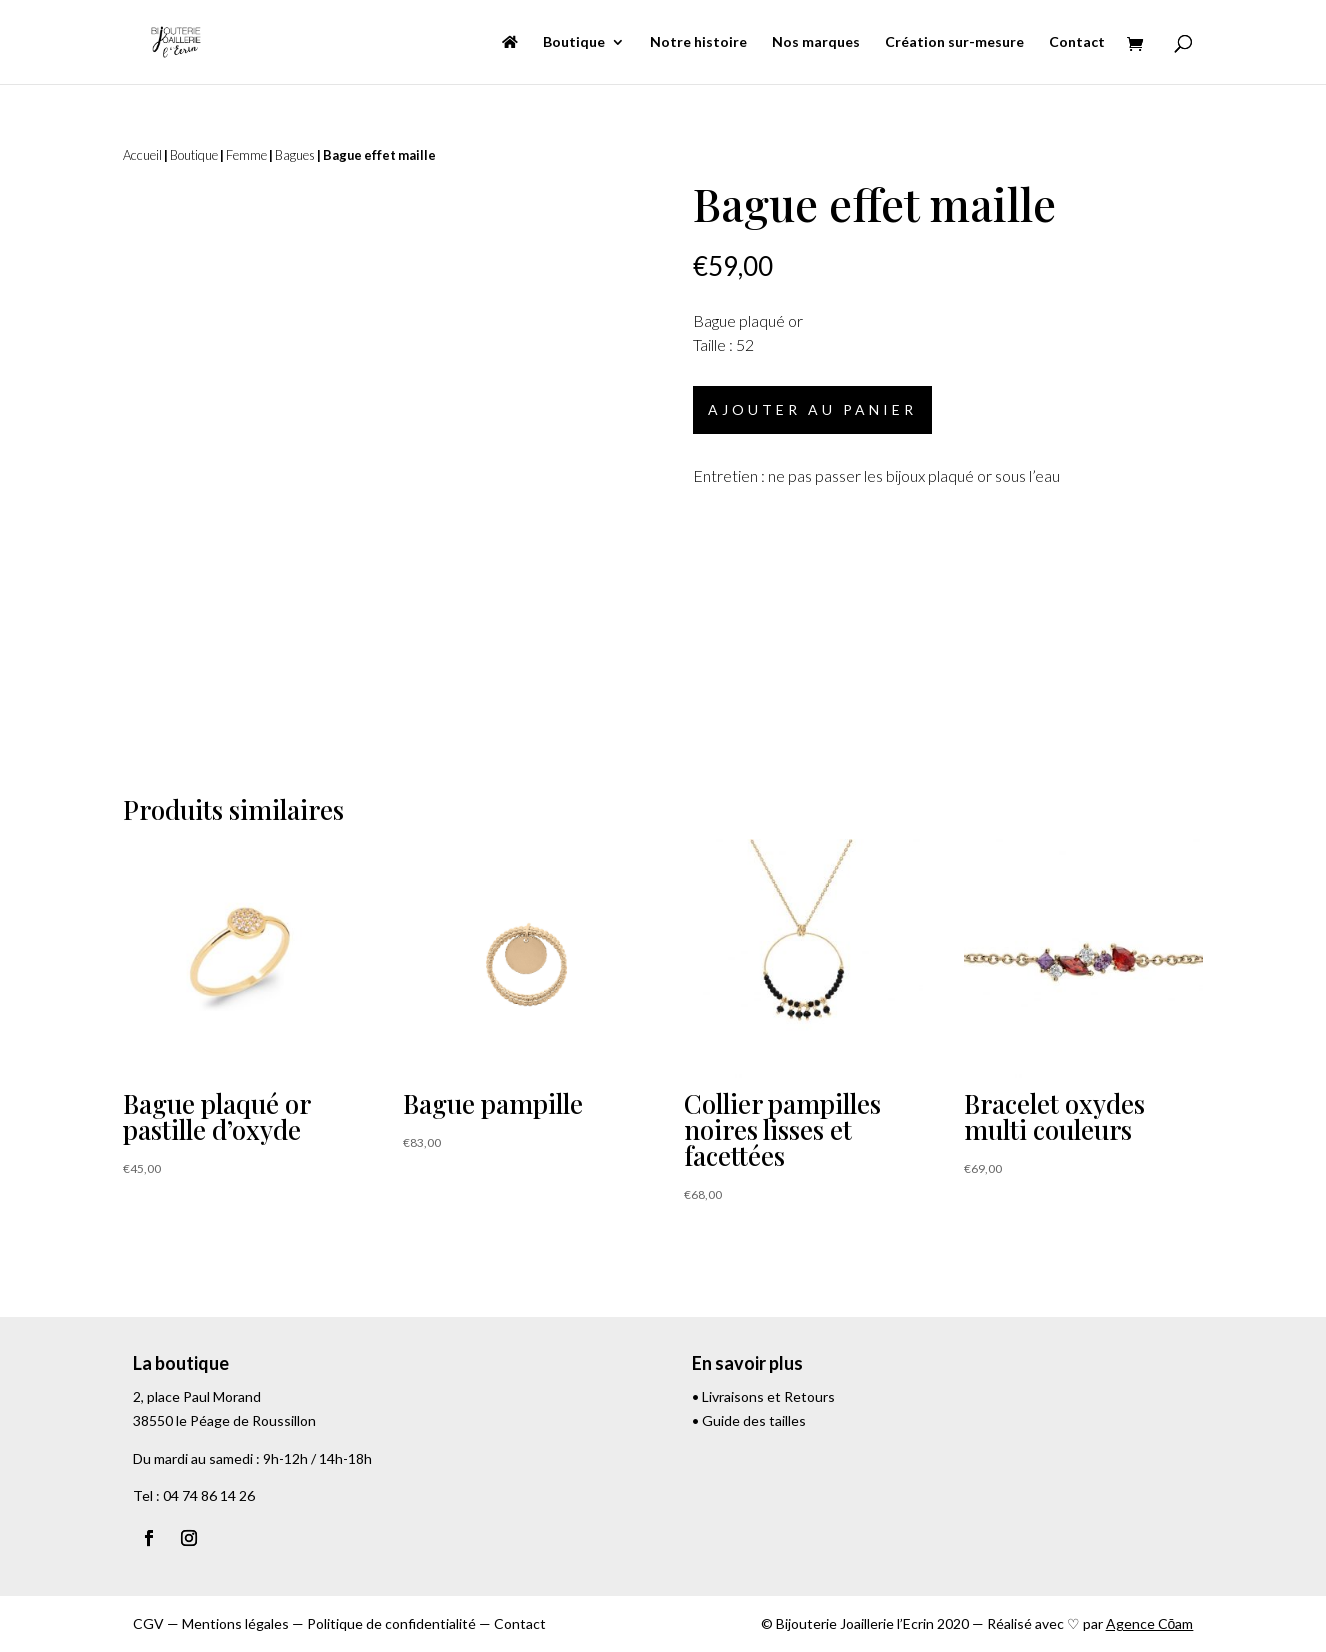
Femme (246, 155)
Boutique (574, 42)
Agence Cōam (1150, 1623)
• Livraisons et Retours (763, 1396)
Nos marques (816, 42)
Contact (1077, 42)
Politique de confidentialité (391, 1623)
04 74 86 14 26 (209, 1495)
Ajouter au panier (812, 409)
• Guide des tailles (749, 1420)
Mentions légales (235, 1623)
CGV (148, 1623)
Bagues (295, 155)
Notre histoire (698, 42)
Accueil (142, 155)
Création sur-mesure (954, 42)
